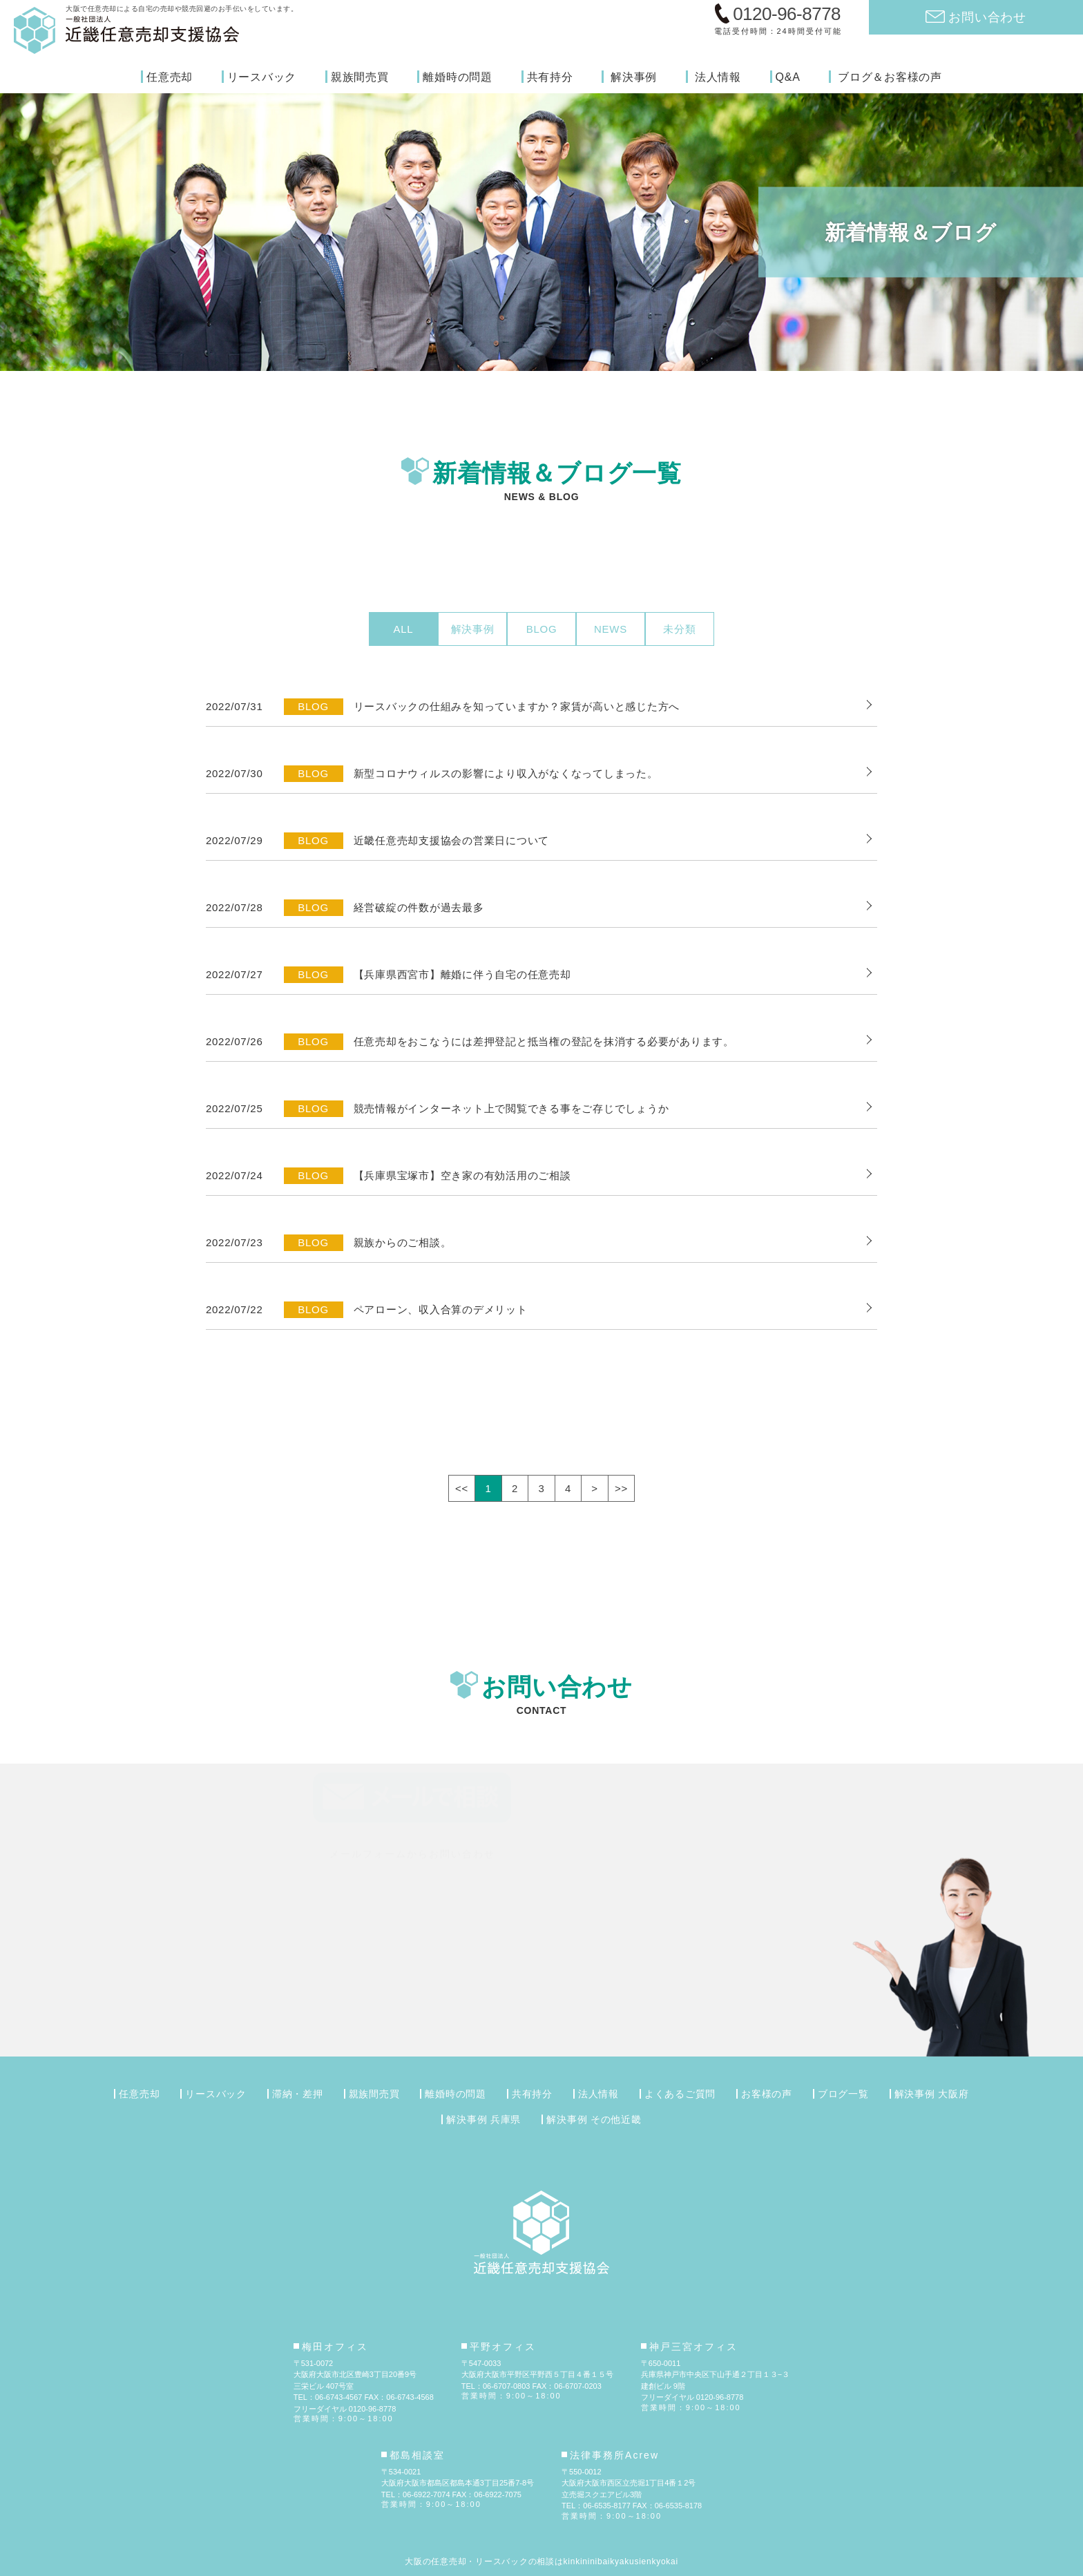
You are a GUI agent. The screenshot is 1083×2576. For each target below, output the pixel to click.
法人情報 (718, 77)
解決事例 (634, 77)
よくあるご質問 (680, 2093)
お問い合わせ (987, 16)
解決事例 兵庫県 (483, 2119)
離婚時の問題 (457, 77)
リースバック (262, 77)
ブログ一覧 (843, 2093)
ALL (404, 629)
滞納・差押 (297, 2093)
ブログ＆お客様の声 (890, 77)
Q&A (788, 77)
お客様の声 (766, 2093)
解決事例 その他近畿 (593, 2119)
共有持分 (550, 77)
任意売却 (169, 77)
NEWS (610, 629)
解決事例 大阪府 (931, 2093)
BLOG (541, 629)
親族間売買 (360, 77)
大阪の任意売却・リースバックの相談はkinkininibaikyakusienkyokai (541, 2561)
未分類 (679, 629)
